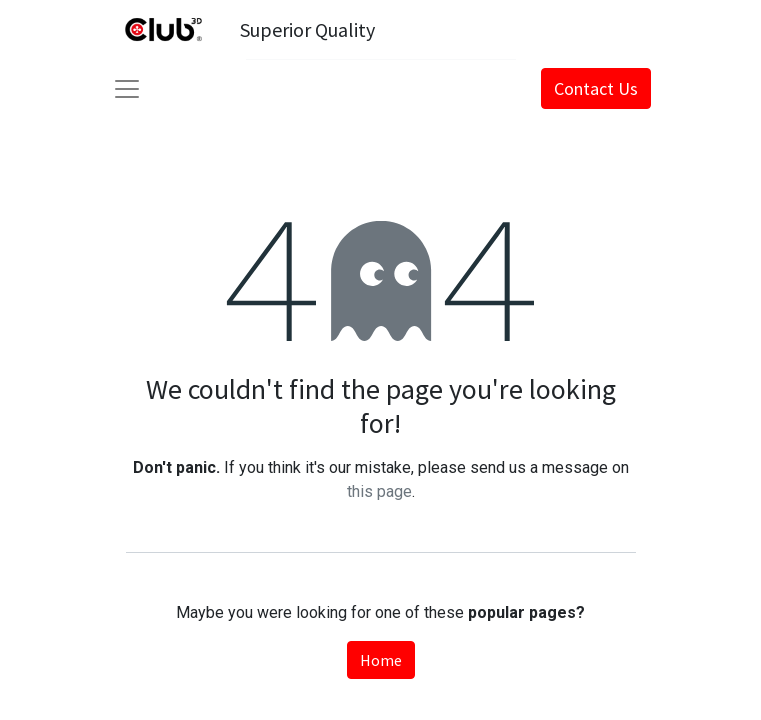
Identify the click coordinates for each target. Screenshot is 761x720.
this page (379, 491)
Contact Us (596, 88)
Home (381, 660)
